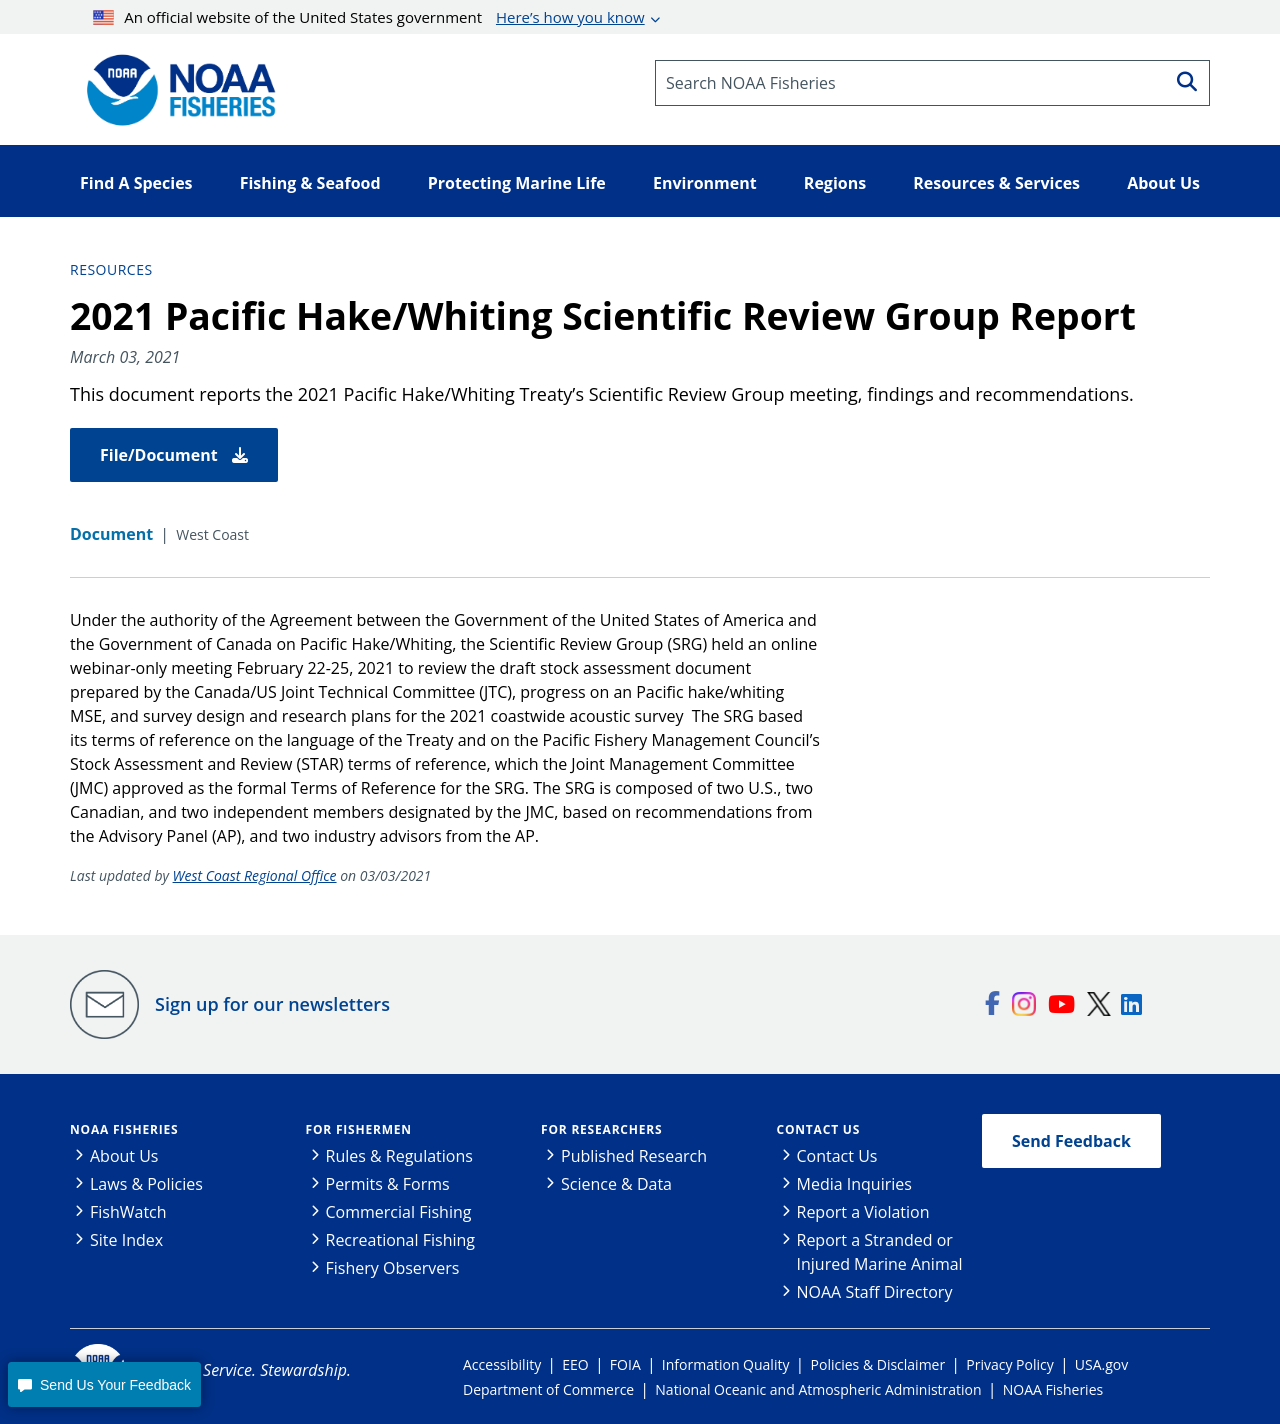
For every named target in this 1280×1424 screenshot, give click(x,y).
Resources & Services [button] (996, 183)
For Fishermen (359, 1129)
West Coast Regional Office (255, 875)
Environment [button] (705, 183)
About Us (124, 1156)
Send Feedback (1071, 1141)
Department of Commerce (548, 1389)
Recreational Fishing (400, 1240)
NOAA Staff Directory (875, 1292)
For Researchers (601, 1129)
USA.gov (1101, 1364)
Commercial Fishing (399, 1212)
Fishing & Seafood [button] (310, 183)
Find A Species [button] (136, 183)
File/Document (174, 455)
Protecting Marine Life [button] (517, 183)
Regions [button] (835, 183)
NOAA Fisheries (124, 1129)
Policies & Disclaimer (878, 1364)
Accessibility (502, 1364)
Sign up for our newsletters (272, 1004)
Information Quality (726, 1364)
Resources (111, 269)
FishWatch (128, 1212)
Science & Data (616, 1184)
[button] (104, 1384)
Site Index (126, 1240)
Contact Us (819, 1129)
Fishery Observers (393, 1268)
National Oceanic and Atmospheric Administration (818, 1389)
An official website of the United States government (369, 17)
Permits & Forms (388, 1184)
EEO (575, 1364)
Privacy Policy (1009, 1364)
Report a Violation (863, 1212)
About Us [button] (1163, 183)
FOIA (625, 1364)
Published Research (634, 1156)
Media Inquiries (854, 1184)
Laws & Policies (146, 1184)
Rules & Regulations (399, 1156)
